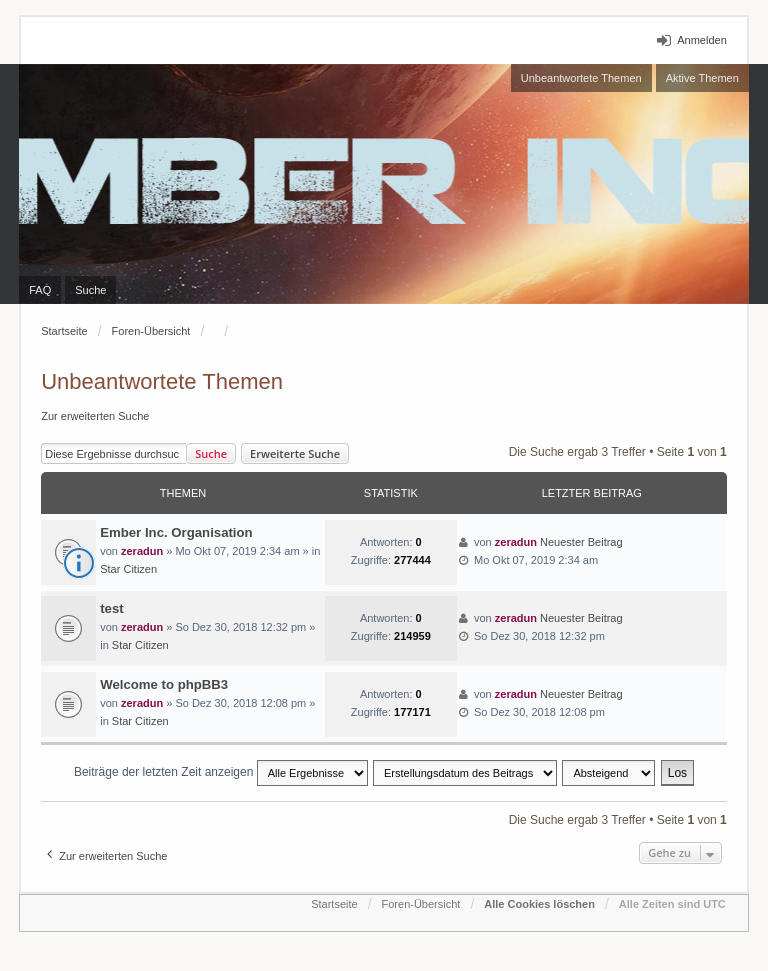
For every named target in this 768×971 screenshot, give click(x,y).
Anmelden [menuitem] (702, 40)
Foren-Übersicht (151, 331)
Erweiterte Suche (295, 453)
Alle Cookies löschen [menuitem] (539, 904)
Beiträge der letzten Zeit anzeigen (221, 773)
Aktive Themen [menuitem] (702, 78)
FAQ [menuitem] (40, 290)
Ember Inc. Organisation (176, 532)
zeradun (142, 551)
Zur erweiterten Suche (95, 416)
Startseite (64, 331)
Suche (211, 453)
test (111, 608)
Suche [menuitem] (90, 290)
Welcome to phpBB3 (164, 684)
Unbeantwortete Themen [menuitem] (581, 78)
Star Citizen (128, 569)
